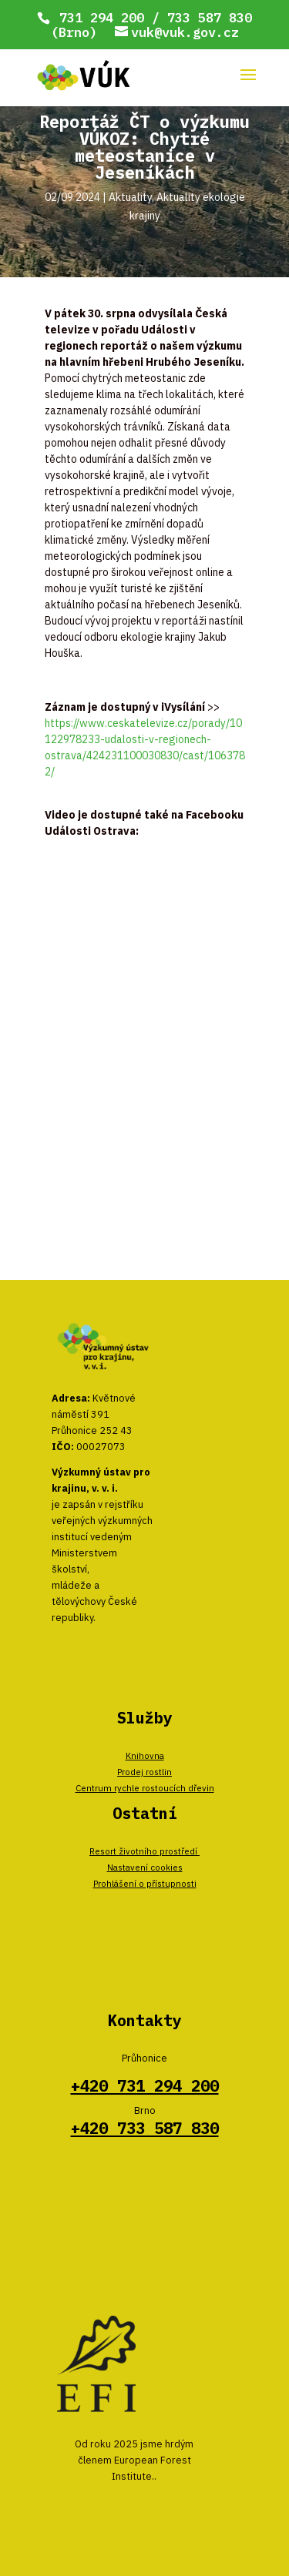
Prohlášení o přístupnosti (145, 1883)
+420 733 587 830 (145, 2128)
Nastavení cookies (145, 1867)
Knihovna (145, 1755)
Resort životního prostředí (144, 1851)
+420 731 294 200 (145, 2085)
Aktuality (130, 197)
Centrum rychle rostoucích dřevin (145, 1788)
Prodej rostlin (144, 1771)
